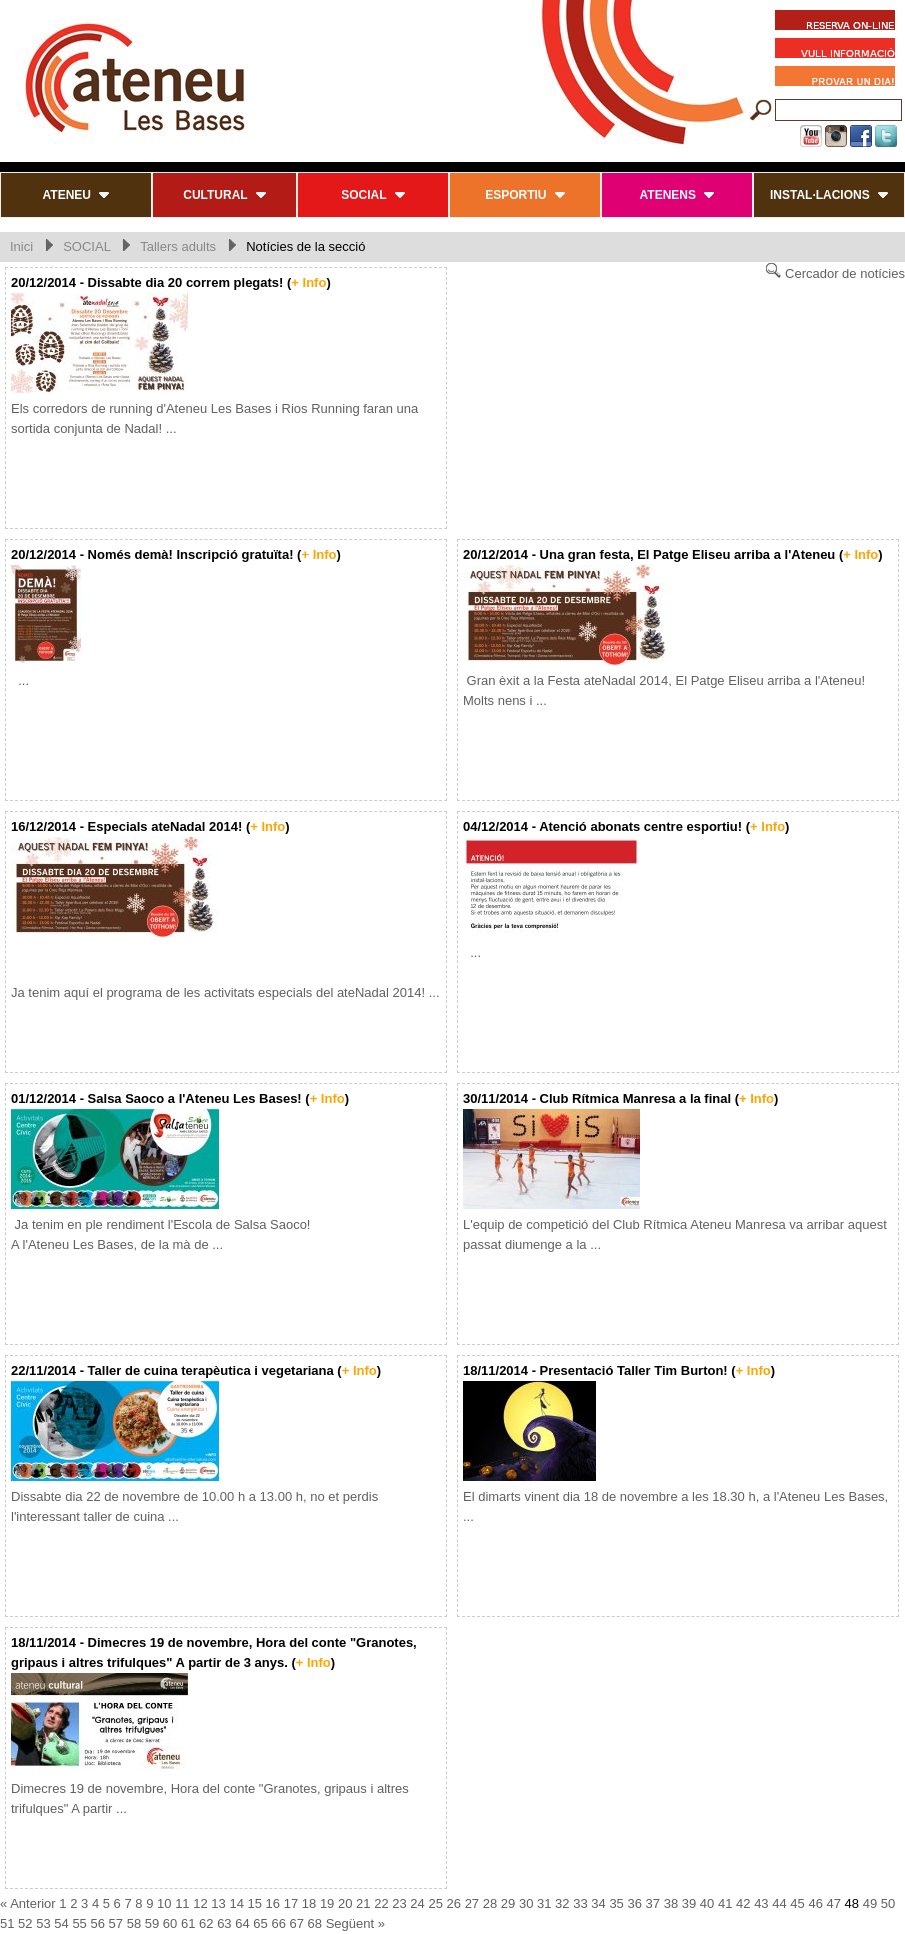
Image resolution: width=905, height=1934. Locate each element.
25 (435, 1903)
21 (363, 1903)
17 (291, 1903)
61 (188, 1923)
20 (345, 1903)
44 (779, 1903)
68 (315, 1923)
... (20, 680)
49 (870, 1903)
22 (381, 1903)
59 (152, 1923)
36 (634, 1903)
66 (278, 1923)
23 (399, 1903)
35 (616, 1903)
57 (116, 1923)
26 (454, 1903)
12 (200, 1903)
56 (97, 1923)
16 (273, 1903)
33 (580, 1903)
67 (297, 1923)
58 (134, 1923)
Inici (21, 246)
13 (218, 1903)
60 (170, 1923)
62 (206, 1923)
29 (508, 1903)
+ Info (308, 282)
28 (490, 1903)
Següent (350, 1923)
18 (309, 1903)
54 (61, 1923)
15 (255, 1903)
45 (797, 1903)
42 (743, 1903)
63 (224, 1923)
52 (25, 1923)
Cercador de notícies (835, 271)
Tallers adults (178, 246)
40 (707, 1903)
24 (417, 1903)
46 (815, 1903)
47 (834, 1903)
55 (79, 1923)
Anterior (33, 1903)
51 (7, 1923)
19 (327, 1903)
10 (164, 1903)
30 (526, 1903)
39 (689, 1903)
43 (761, 1903)
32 (562, 1903)
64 (242, 1923)
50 (888, 1903)
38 (671, 1903)
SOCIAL (86, 246)
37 (653, 1903)
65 (260, 1923)
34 (598, 1903)
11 (182, 1903)
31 (544, 1903)
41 (725, 1903)
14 (236, 1903)
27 (472, 1903)
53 (43, 1923)
